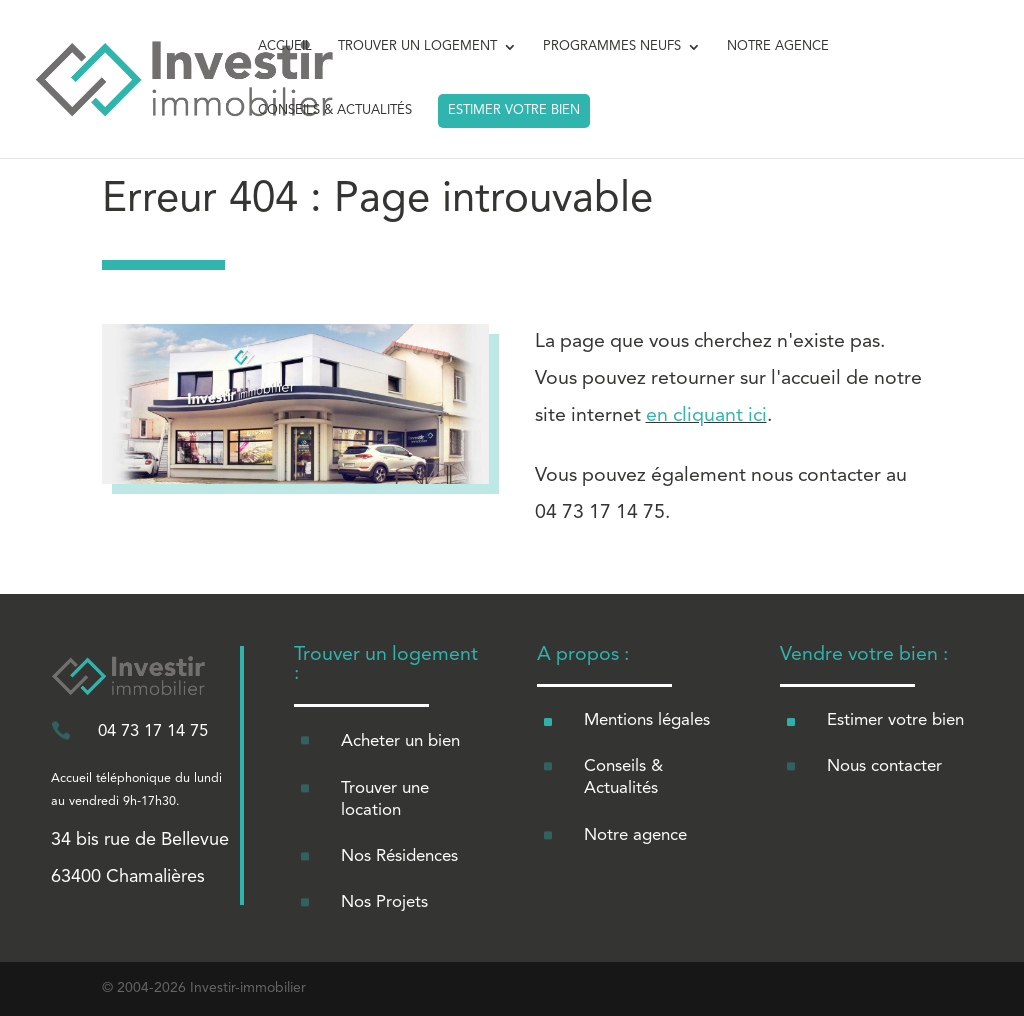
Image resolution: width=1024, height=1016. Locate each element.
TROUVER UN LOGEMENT (417, 46)
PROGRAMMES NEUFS (612, 46)
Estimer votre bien (895, 720)
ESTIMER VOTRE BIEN (514, 110)
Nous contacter (884, 766)
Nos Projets (384, 902)
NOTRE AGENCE (778, 46)
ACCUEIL (285, 46)
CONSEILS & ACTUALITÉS (335, 110)
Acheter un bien (400, 741)
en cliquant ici (706, 416)
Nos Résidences (399, 856)
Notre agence (635, 835)
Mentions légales (647, 720)
